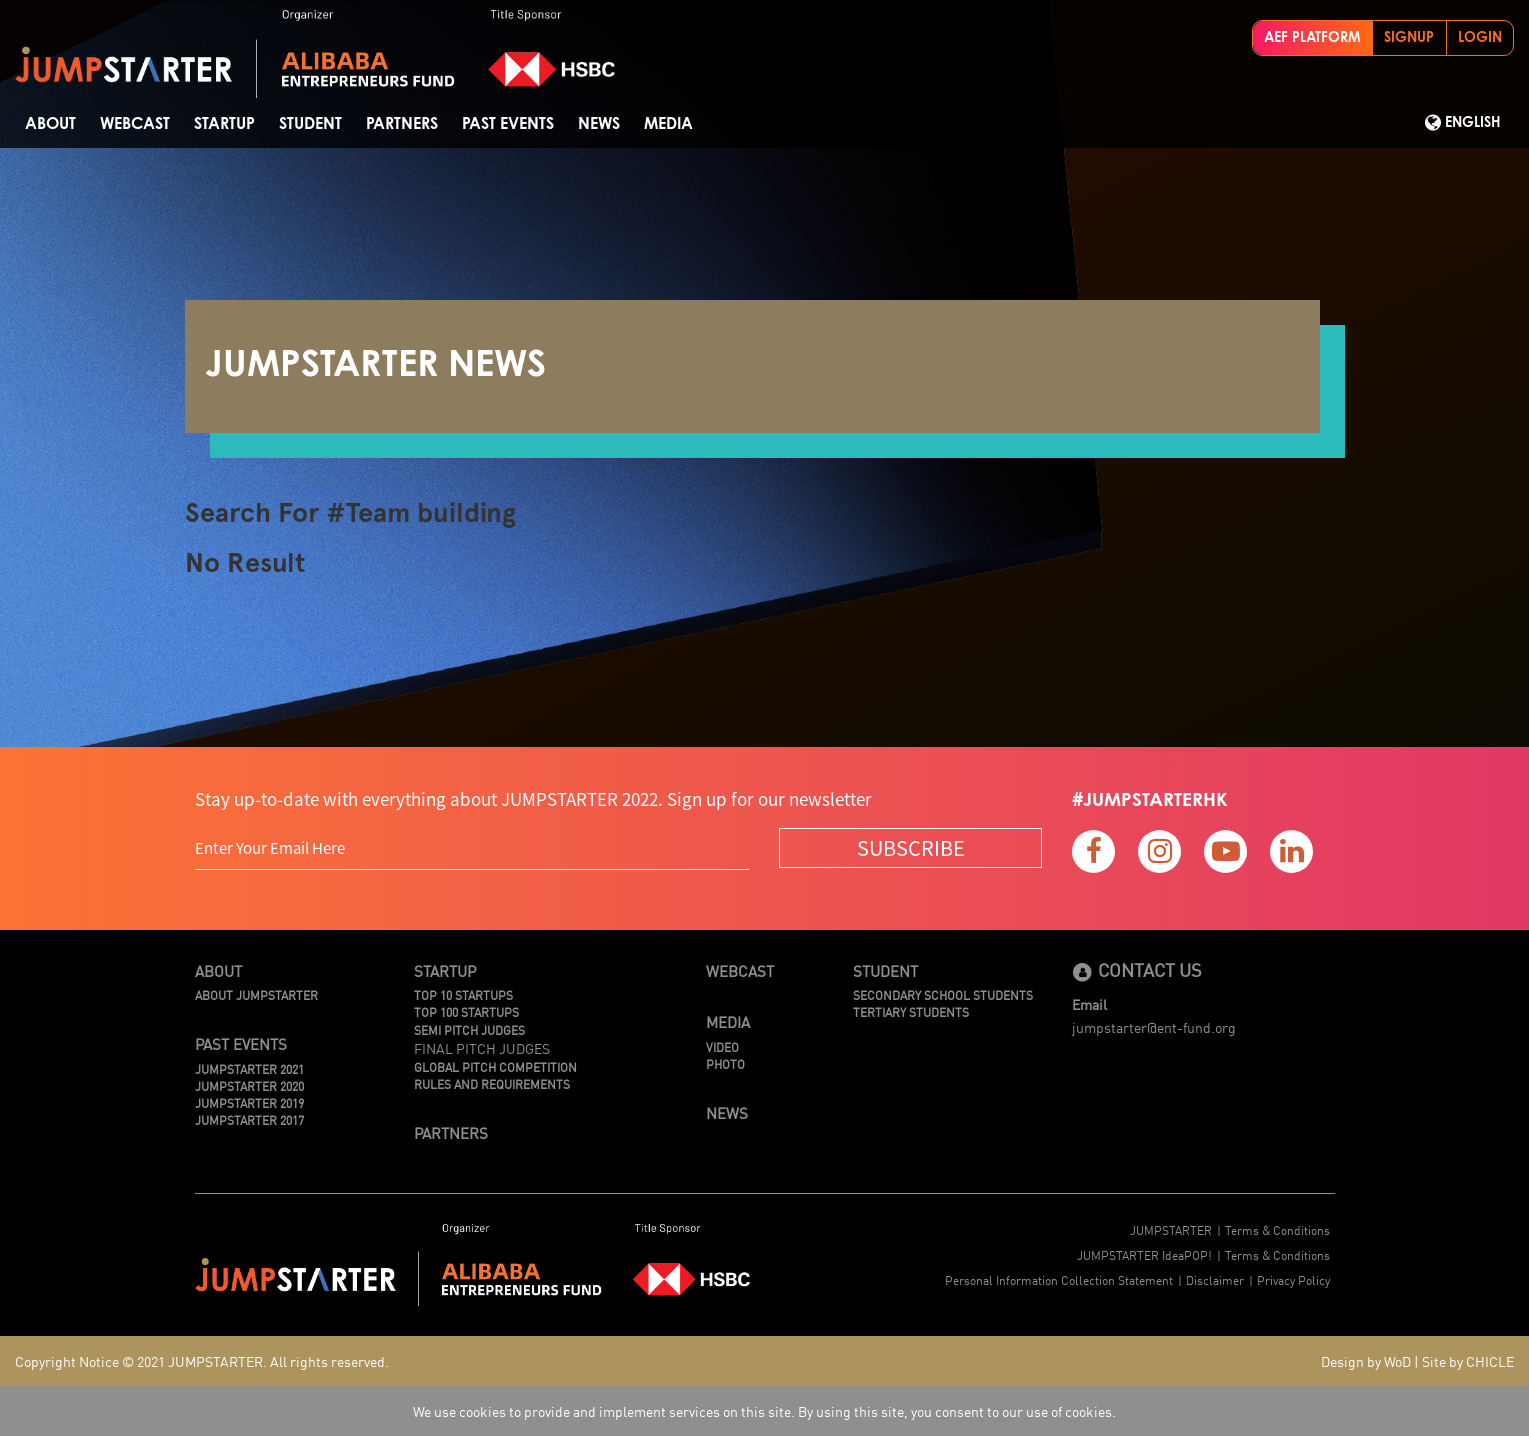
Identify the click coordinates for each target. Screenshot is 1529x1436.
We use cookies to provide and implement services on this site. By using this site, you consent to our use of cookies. (764, 1411)
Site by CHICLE (1468, 1361)
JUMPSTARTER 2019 (249, 1102)
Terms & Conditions (1277, 1229)
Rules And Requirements (492, 1083)
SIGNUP (1409, 38)
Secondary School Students (943, 994)
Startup (224, 124)
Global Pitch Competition (495, 1066)
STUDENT (310, 124)
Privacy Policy (1293, 1279)
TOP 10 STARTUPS (463, 994)
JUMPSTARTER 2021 (249, 1068)
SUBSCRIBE (911, 847)
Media (668, 124)
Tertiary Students (911, 1011)
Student (885, 970)
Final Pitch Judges (482, 1048)
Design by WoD (1366, 1361)
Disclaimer (1215, 1279)
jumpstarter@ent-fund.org (1154, 1027)
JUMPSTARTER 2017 (249, 1119)
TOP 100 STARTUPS (466, 1011)
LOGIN (1480, 38)
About (50, 124)
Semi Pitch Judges (469, 1029)
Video (722, 1046)
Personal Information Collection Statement (1059, 1279)
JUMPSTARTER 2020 (249, 1085)
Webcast (135, 124)
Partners (402, 124)
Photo (725, 1063)
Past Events (508, 124)
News (599, 124)
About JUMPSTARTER (256, 994)
